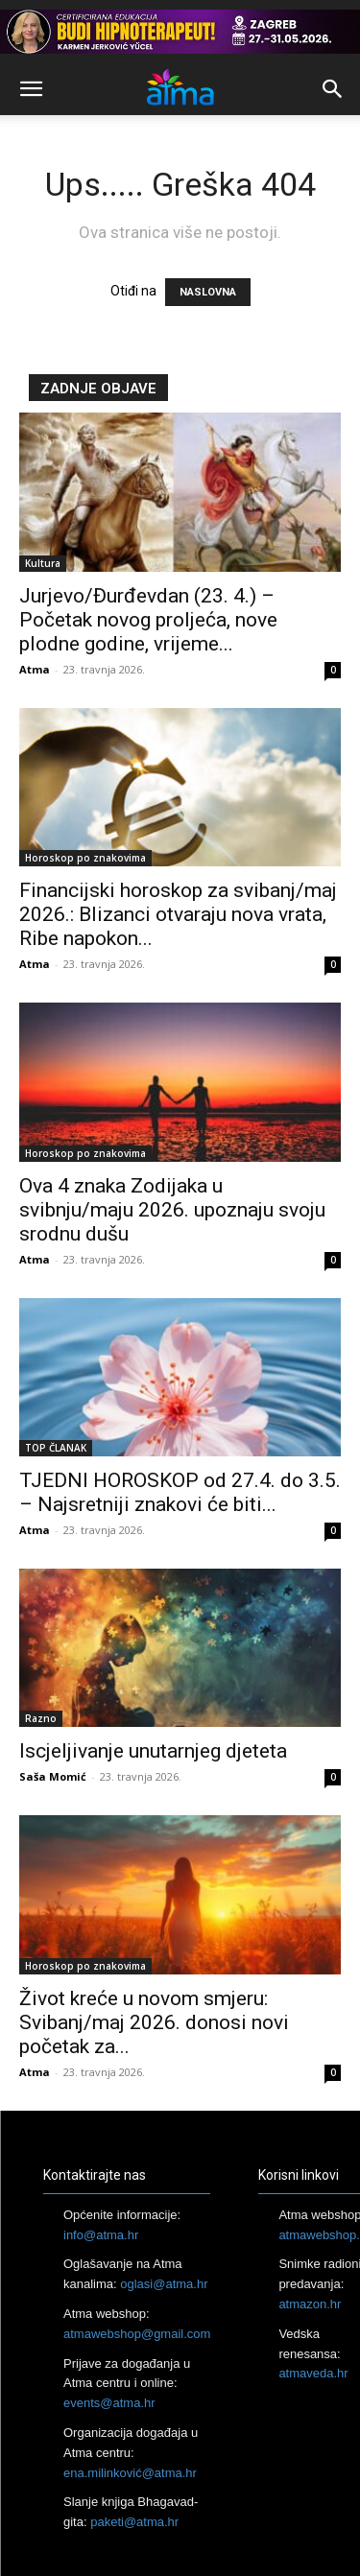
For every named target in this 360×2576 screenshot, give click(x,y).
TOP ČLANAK (55, 1447)
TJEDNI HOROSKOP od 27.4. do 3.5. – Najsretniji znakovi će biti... (180, 1492)
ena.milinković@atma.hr (130, 2473)
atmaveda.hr (313, 2373)
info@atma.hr (100, 2235)
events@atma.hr (109, 2403)
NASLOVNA (208, 292)
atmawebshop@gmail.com (136, 2334)
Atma (34, 669)
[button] (30, 89)
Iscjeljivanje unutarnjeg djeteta (153, 1750)
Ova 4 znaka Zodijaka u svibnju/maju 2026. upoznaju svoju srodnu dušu (172, 1209)
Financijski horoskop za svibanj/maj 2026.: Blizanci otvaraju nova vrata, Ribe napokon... (178, 914)
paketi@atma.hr (134, 2522)
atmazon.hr (309, 2304)
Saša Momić (52, 1776)
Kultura (42, 563)
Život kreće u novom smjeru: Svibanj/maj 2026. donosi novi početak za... (154, 2022)
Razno (41, 1718)
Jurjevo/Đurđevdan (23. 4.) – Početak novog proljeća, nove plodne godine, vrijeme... (148, 619)
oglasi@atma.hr (163, 2284)
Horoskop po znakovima (85, 857)
